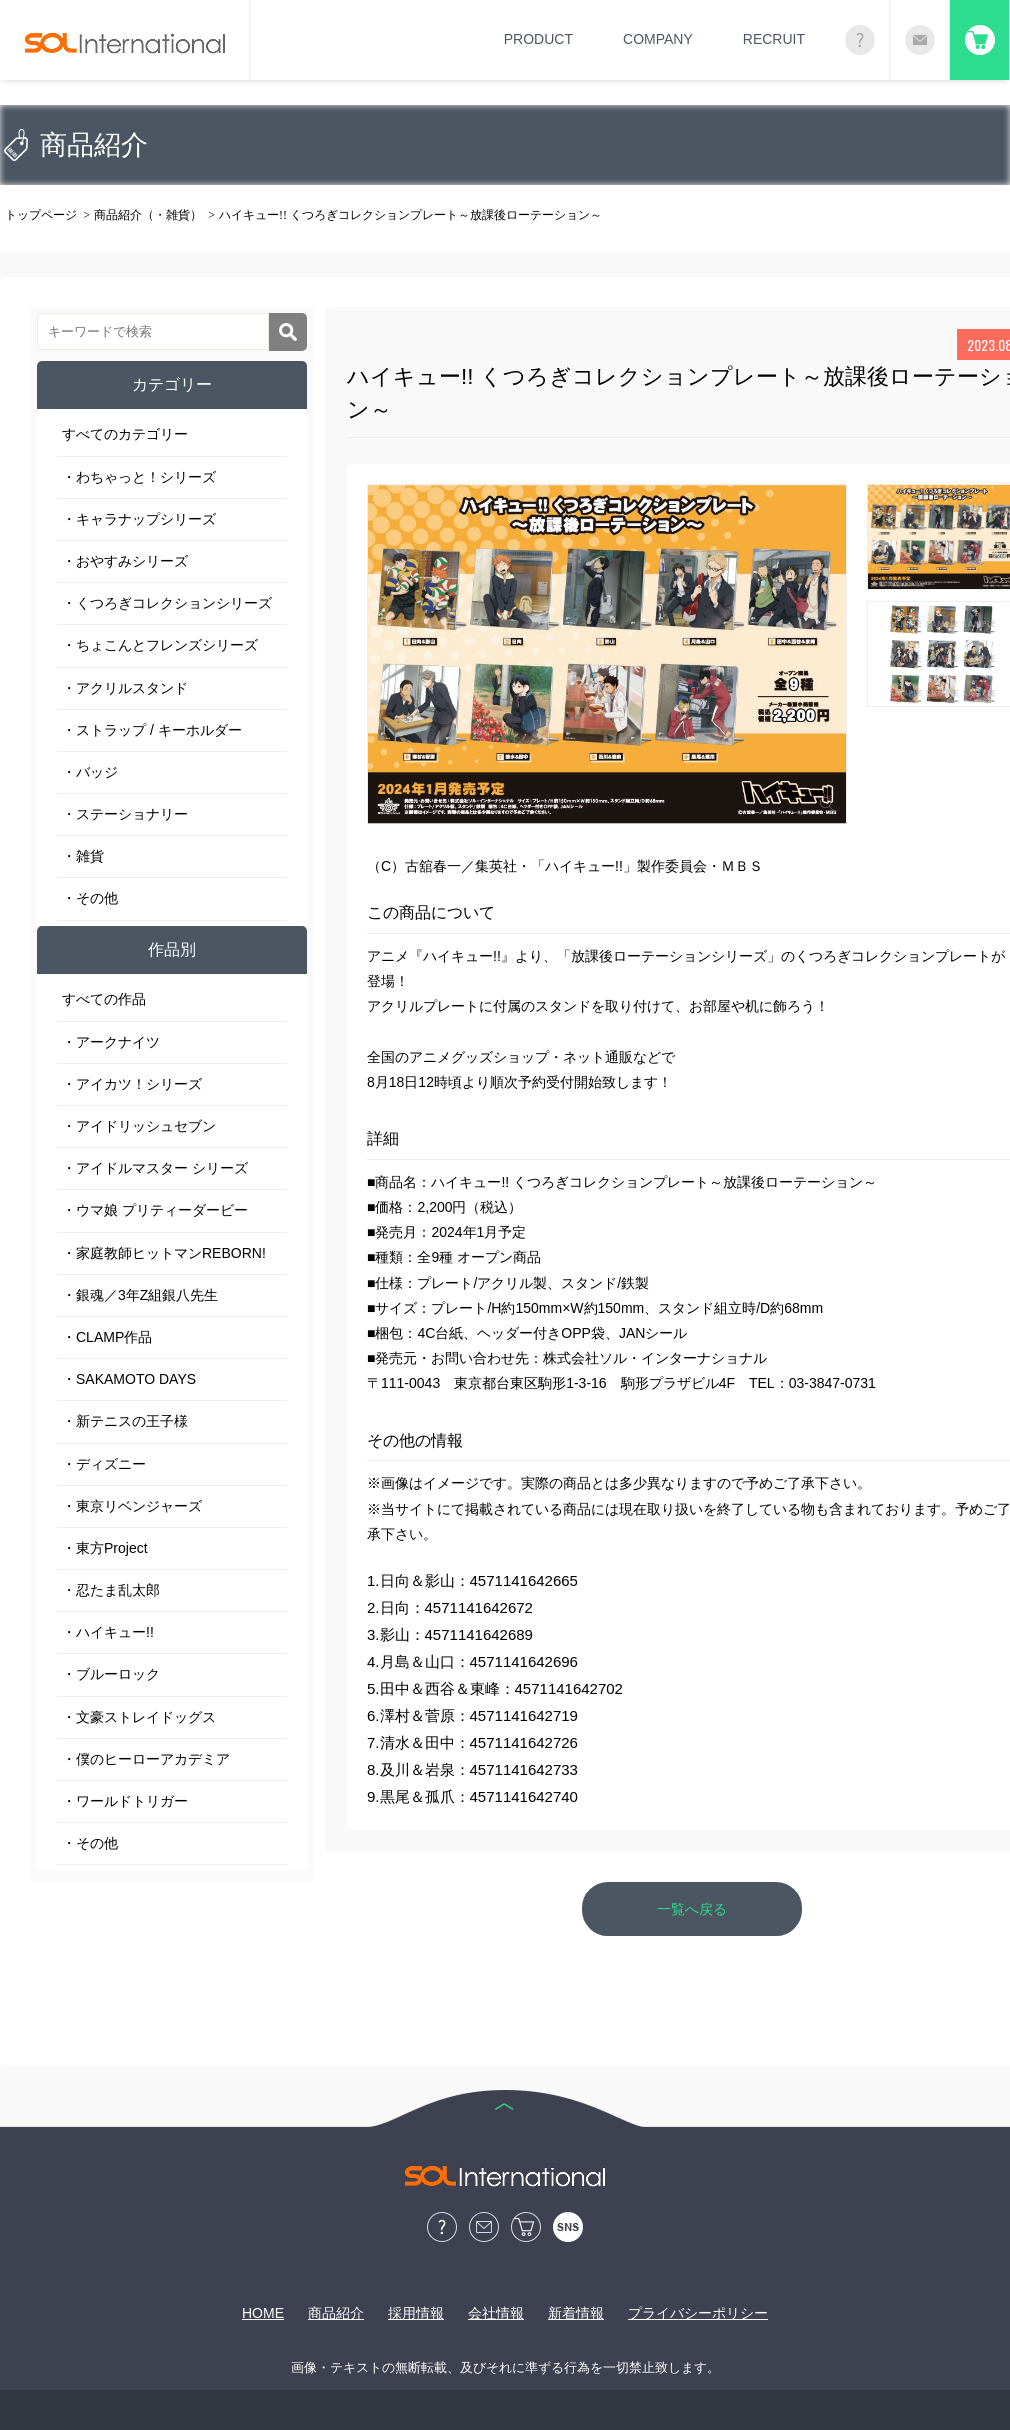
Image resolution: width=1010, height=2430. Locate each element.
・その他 (90, 898)
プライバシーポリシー (698, 2313)
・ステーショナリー (125, 814)
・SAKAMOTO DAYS (129, 1379)
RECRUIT (774, 39)
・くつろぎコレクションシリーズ (167, 603)
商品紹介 (336, 2313)
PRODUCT (538, 39)
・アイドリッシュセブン (139, 1126)
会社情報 (496, 2313)
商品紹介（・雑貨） (148, 215)
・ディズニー (104, 1464)
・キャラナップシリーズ (139, 519)
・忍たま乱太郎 (111, 1590)
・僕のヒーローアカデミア (146, 1759)
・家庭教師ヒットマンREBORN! (164, 1253)
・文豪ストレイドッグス (139, 1717)
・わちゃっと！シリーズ (139, 477)
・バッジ (90, 772)
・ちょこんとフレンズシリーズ (160, 645)
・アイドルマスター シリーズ (155, 1168)
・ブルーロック (111, 1674)
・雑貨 (83, 856)
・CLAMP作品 (107, 1337)
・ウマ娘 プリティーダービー (155, 1210)
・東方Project (105, 1548)
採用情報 (416, 2313)
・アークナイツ (111, 1042)
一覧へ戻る (692, 1909)
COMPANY (658, 39)
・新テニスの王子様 (125, 1421)
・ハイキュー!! (108, 1632)
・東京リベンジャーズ (132, 1506)
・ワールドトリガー (125, 1801)
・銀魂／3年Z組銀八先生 (140, 1295)
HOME (263, 2313)
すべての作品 (104, 999)
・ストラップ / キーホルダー (152, 730)
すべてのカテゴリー (125, 434)
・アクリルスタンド (125, 688)
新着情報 (576, 2313)
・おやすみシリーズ (125, 561)
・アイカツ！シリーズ (132, 1084)
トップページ (41, 215)
